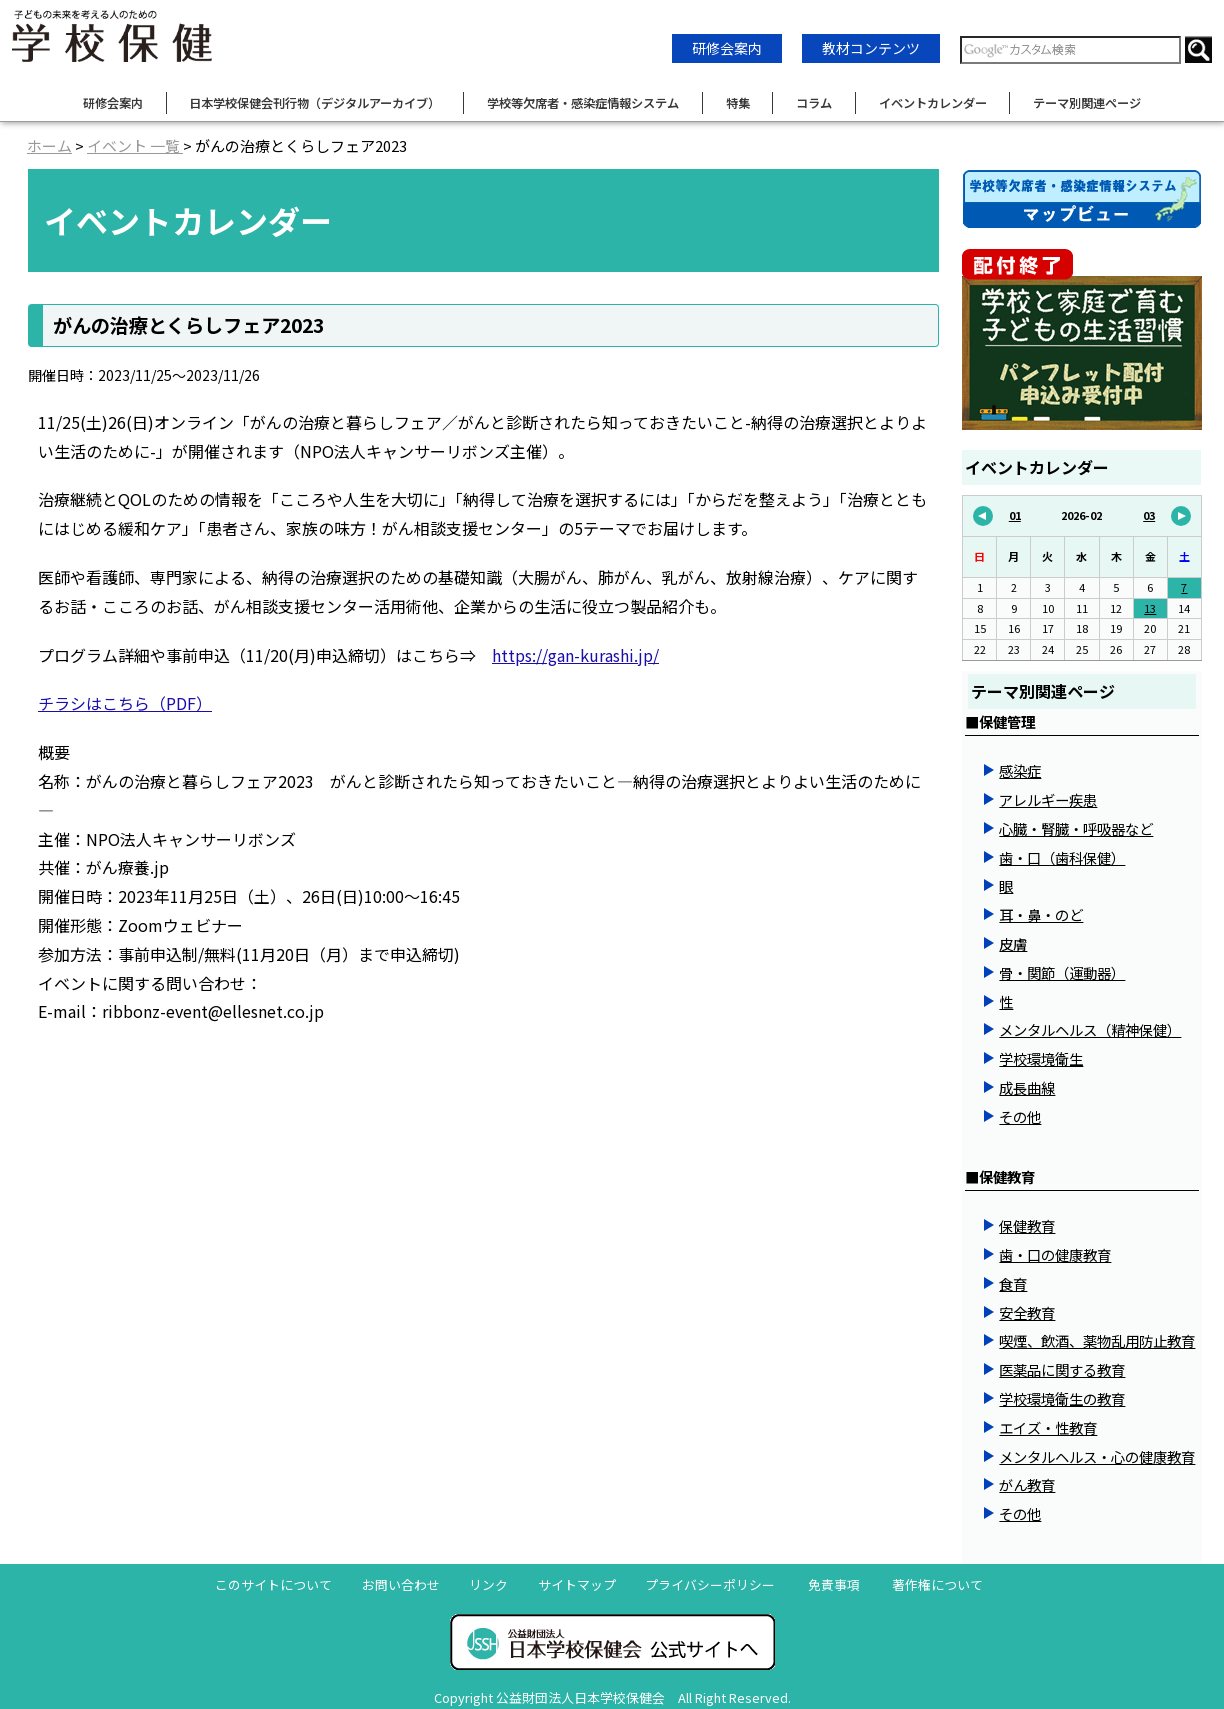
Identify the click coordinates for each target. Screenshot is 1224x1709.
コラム (814, 103)
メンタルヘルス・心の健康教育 (1097, 1456)
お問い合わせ (401, 1584)
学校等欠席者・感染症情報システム (583, 103)
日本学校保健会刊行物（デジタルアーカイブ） (314, 103)
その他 (1020, 1116)
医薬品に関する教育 (1062, 1369)
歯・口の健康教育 (1055, 1254)
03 (1167, 516)
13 (1150, 608)
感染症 (1020, 770)
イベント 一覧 (135, 145)
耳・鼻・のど (1041, 914)
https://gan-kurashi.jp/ (575, 655)
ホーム (49, 145)
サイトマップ (577, 1584)
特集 (738, 103)
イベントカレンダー (933, 103)
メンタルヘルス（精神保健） (1090, 1029)
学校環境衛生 (1041, 1058)
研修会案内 (727, 48)
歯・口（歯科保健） (1062, 857)
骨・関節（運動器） (1062, 972)
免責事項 (834, 1584)
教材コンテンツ (871, 48)
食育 (1013, 1283)
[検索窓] (1070, 50)
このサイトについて (273, 1584)
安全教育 (1027, 1312)
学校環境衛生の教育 (1062, 1398)
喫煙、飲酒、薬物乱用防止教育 (1097, 1340)
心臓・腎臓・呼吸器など (1076, 828)
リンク (488, 1584)
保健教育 (1027, 1225)
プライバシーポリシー (710, 1584)
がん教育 (1027, 1484)
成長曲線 (1027, 1087)
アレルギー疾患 (1048, 799)
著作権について (937, 1584)
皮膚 (1013, 943)
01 (997, 516)
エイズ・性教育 (1048, 1427)
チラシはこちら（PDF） (125, 703)
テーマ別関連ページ (1087, 103)
